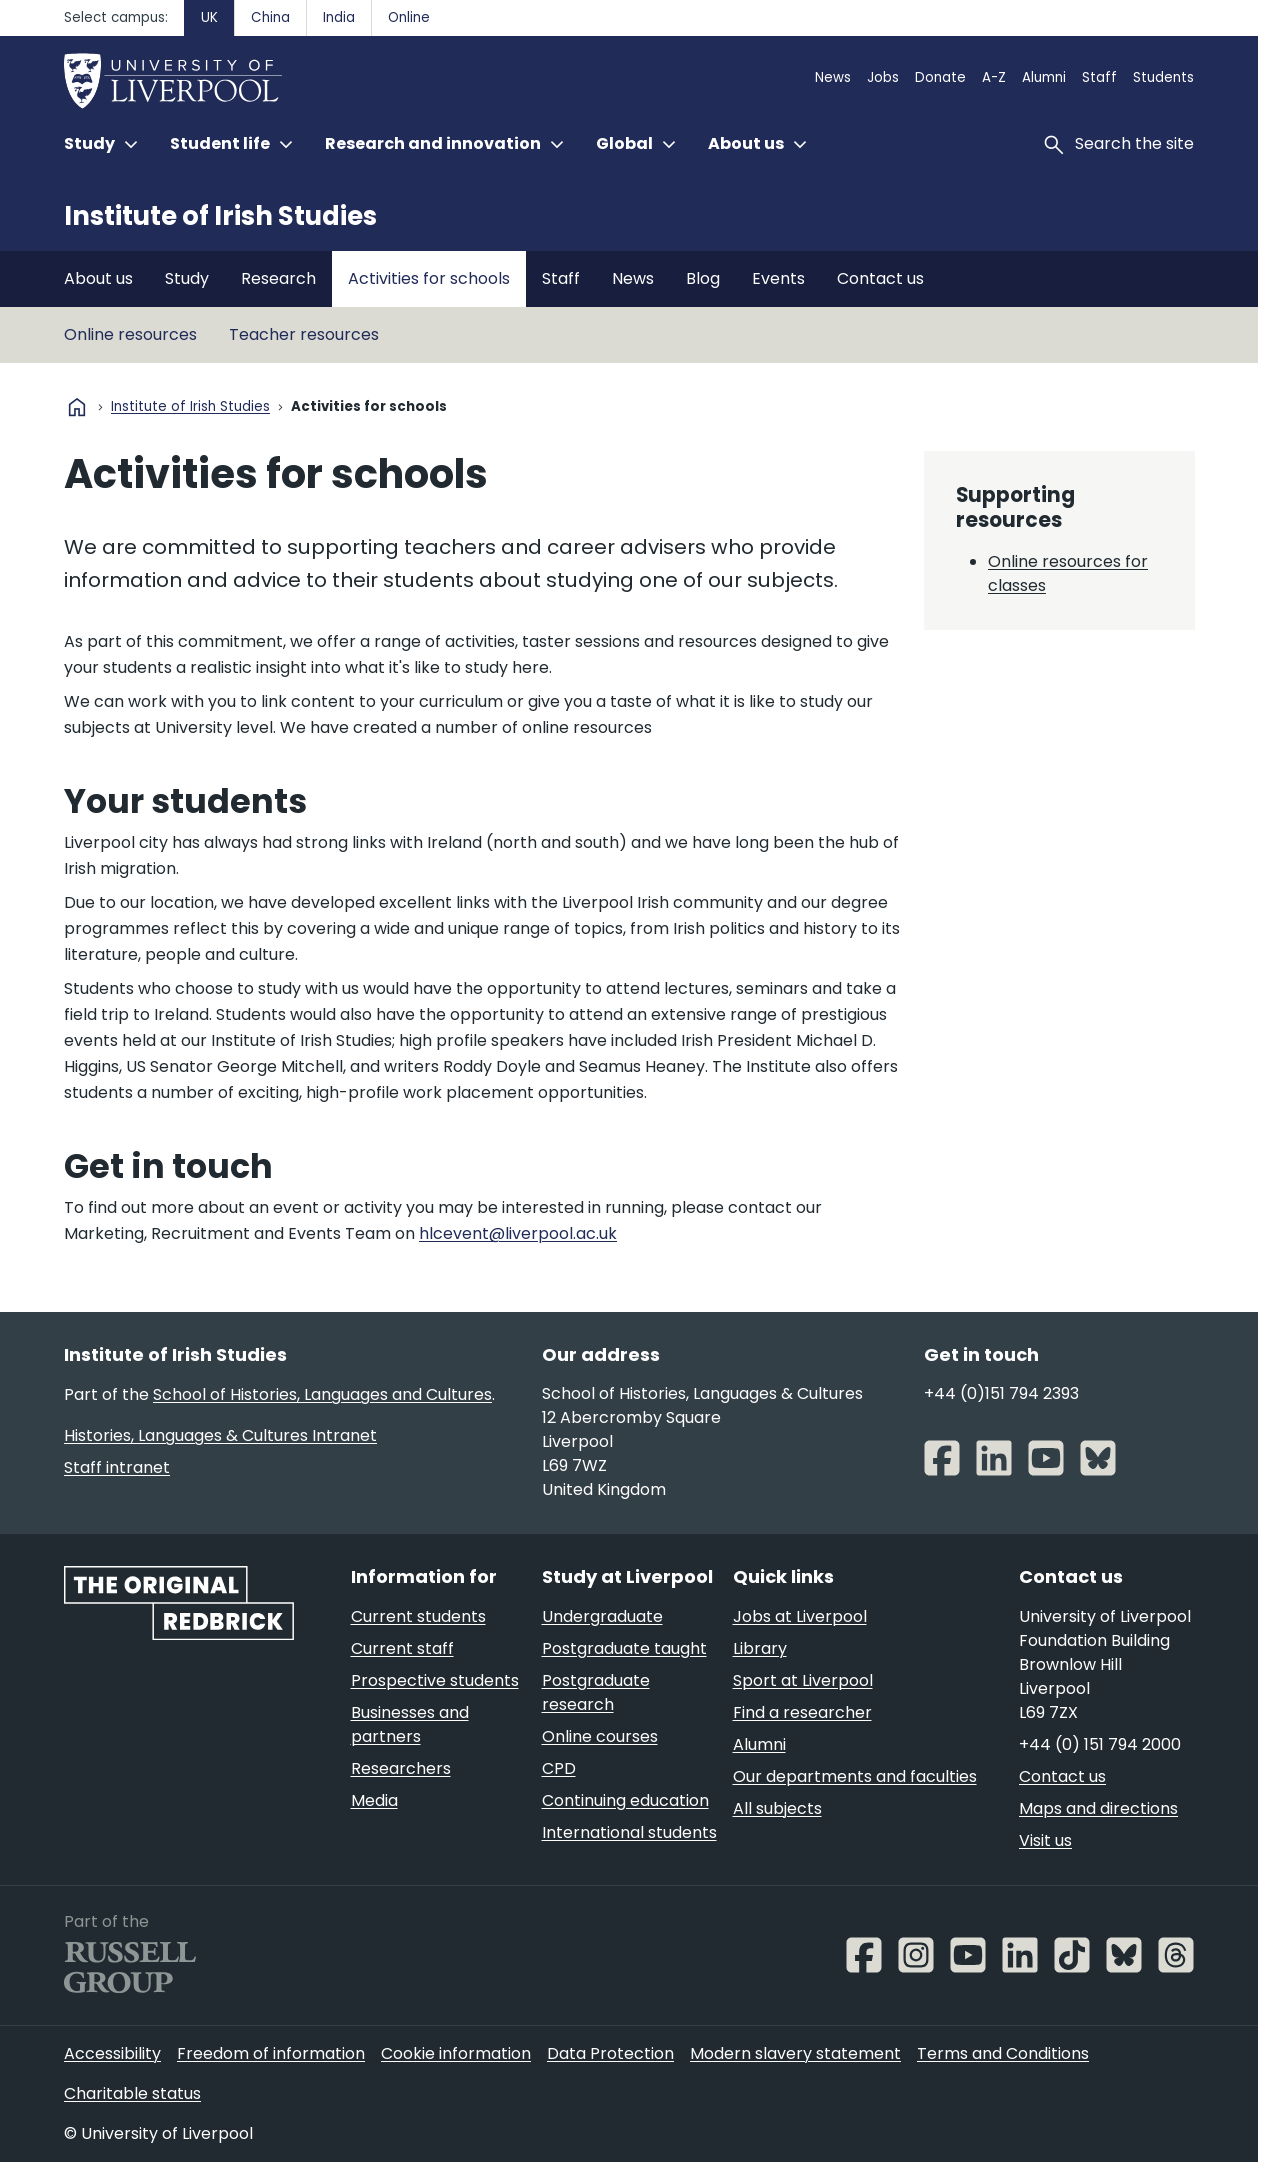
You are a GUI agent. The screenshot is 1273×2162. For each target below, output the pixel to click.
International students (629, 1832)
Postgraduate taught (624, 1648)
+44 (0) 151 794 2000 (1100, 1744)
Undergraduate (602, 1616)
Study (187, 278)
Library (760, 1648)
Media (374, 1800)
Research (278, 278)
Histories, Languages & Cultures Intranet (220, 1435)
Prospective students (435, 1680)
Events (778, 278)
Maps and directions (1098, 1808)
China (270, 17)
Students (1163, 77)
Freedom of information (271, 2053)
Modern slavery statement (795, 2053)
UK (209, 17)
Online (409, 17)
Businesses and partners (410, 1724)
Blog (703, 278)
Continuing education (625, 1800)
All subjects (777, 1808)
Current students (418, 1616)
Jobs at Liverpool (800, 1616)
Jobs (883, 77)
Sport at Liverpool (803, 1680)
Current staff (402, 1648)
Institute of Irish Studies (220, 216)
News (833, 77)
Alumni (1044, 77)
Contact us (880, 278)
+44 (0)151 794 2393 (1001, 1393)
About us (98, 278)
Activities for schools (429, 278)
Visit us (1045, 1840)
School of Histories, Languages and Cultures (322, 1394)
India (339, 17)
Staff (1099, 77)
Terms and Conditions (1003, 2053)
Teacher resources (304, 334)
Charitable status (132, 2093)
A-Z (994, 77)
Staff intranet (117, 1467)
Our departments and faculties (855, 1776)
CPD (559, 1768)
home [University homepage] (77, 407)
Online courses (600, 1736)
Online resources (130, 334)
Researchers (401, 1768)
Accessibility (112, 2053)
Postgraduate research (596, 1692)
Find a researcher (802, 1712)
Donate (940, 77)
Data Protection (610, 2053)
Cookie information (456, 2053)
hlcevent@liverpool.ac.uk (518, 1233)
